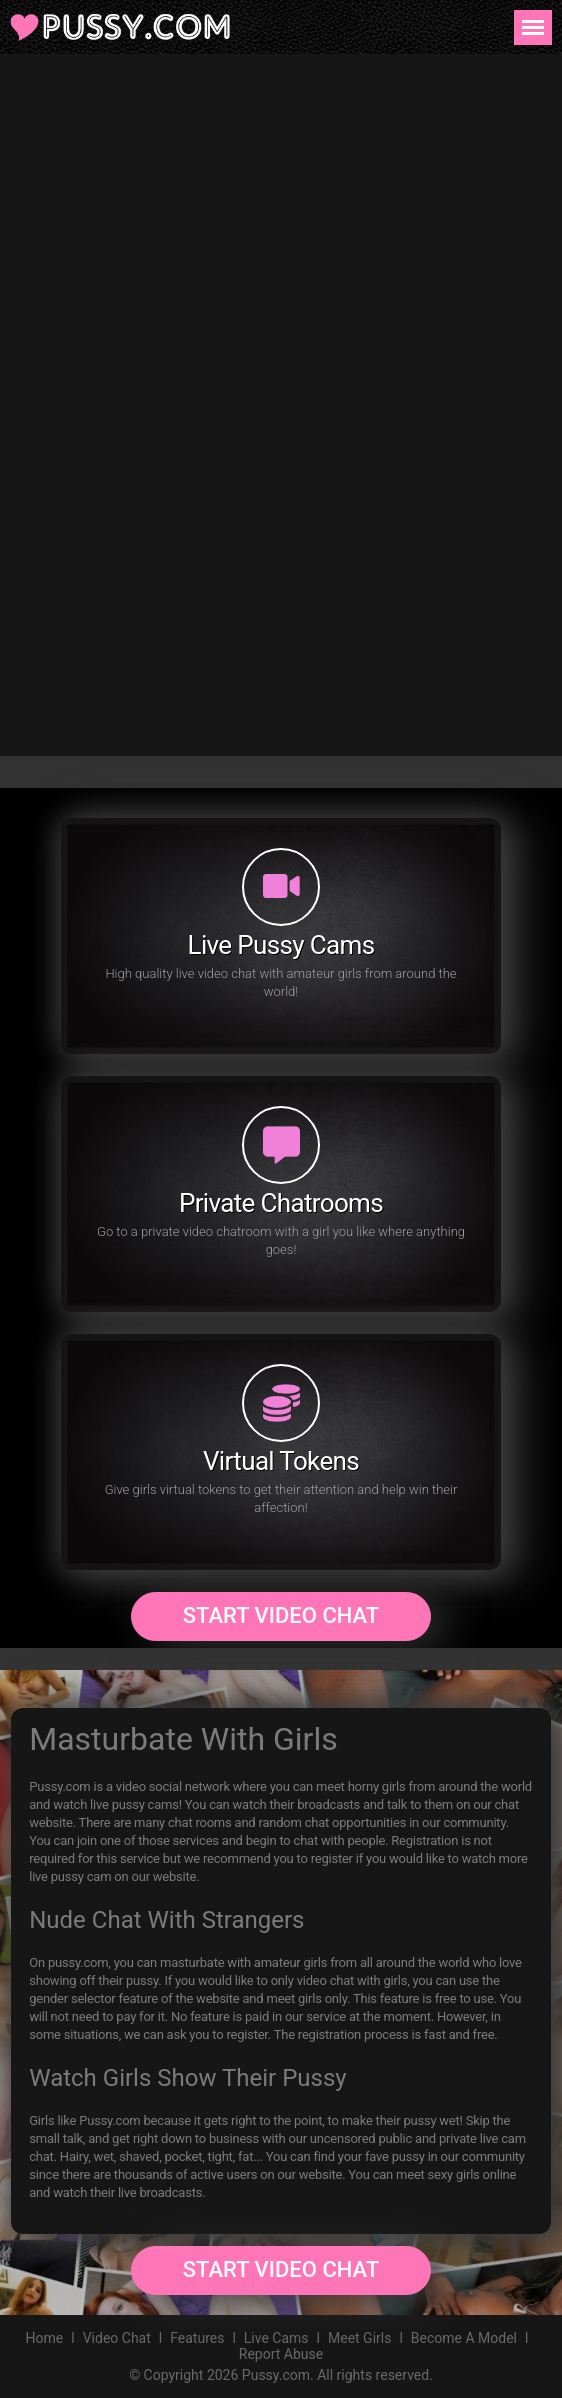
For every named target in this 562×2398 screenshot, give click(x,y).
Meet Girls (359, 2338)
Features (197, 2338)
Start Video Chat (281, 1615)
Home (45, 2338)
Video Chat (117, 2338)
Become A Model (464, 2338)
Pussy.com (276, 2375)
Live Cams (276, 2338)
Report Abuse (281, 2354)
